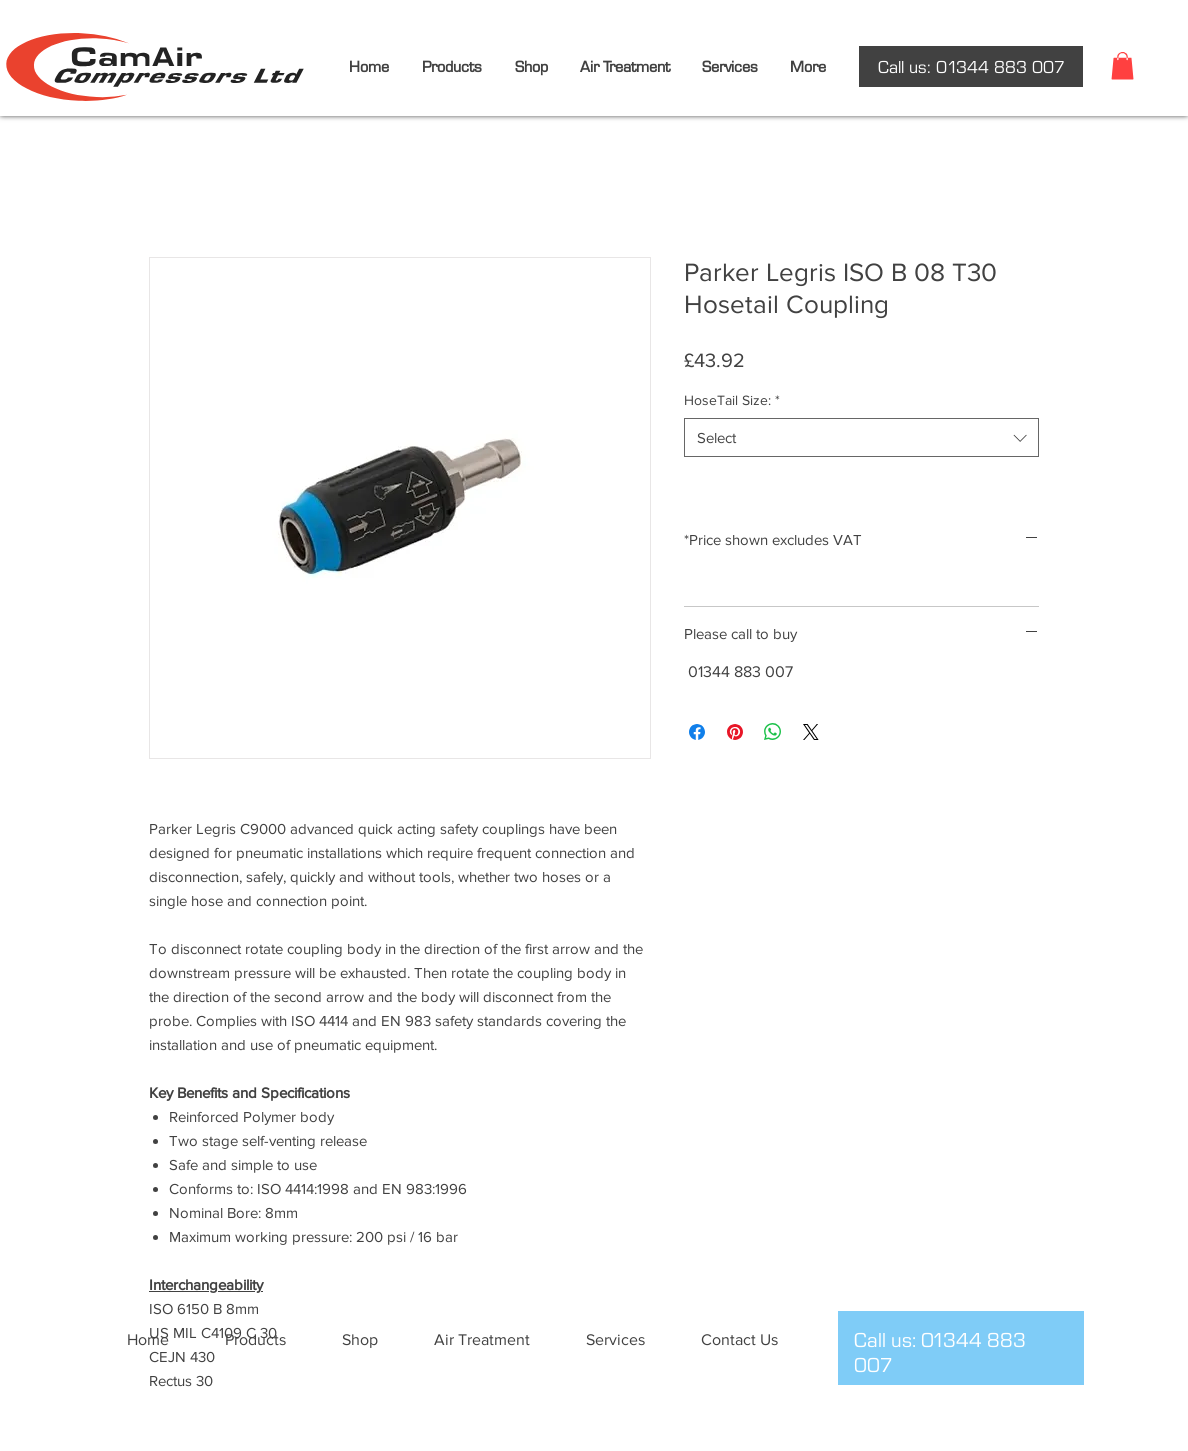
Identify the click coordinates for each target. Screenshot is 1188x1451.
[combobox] (861, 437)
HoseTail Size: (732, 400)
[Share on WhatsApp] (773, 732)
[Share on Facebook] (697, 732)
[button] (1122, 65)
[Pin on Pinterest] (735, 732)
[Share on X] (811, 732)
